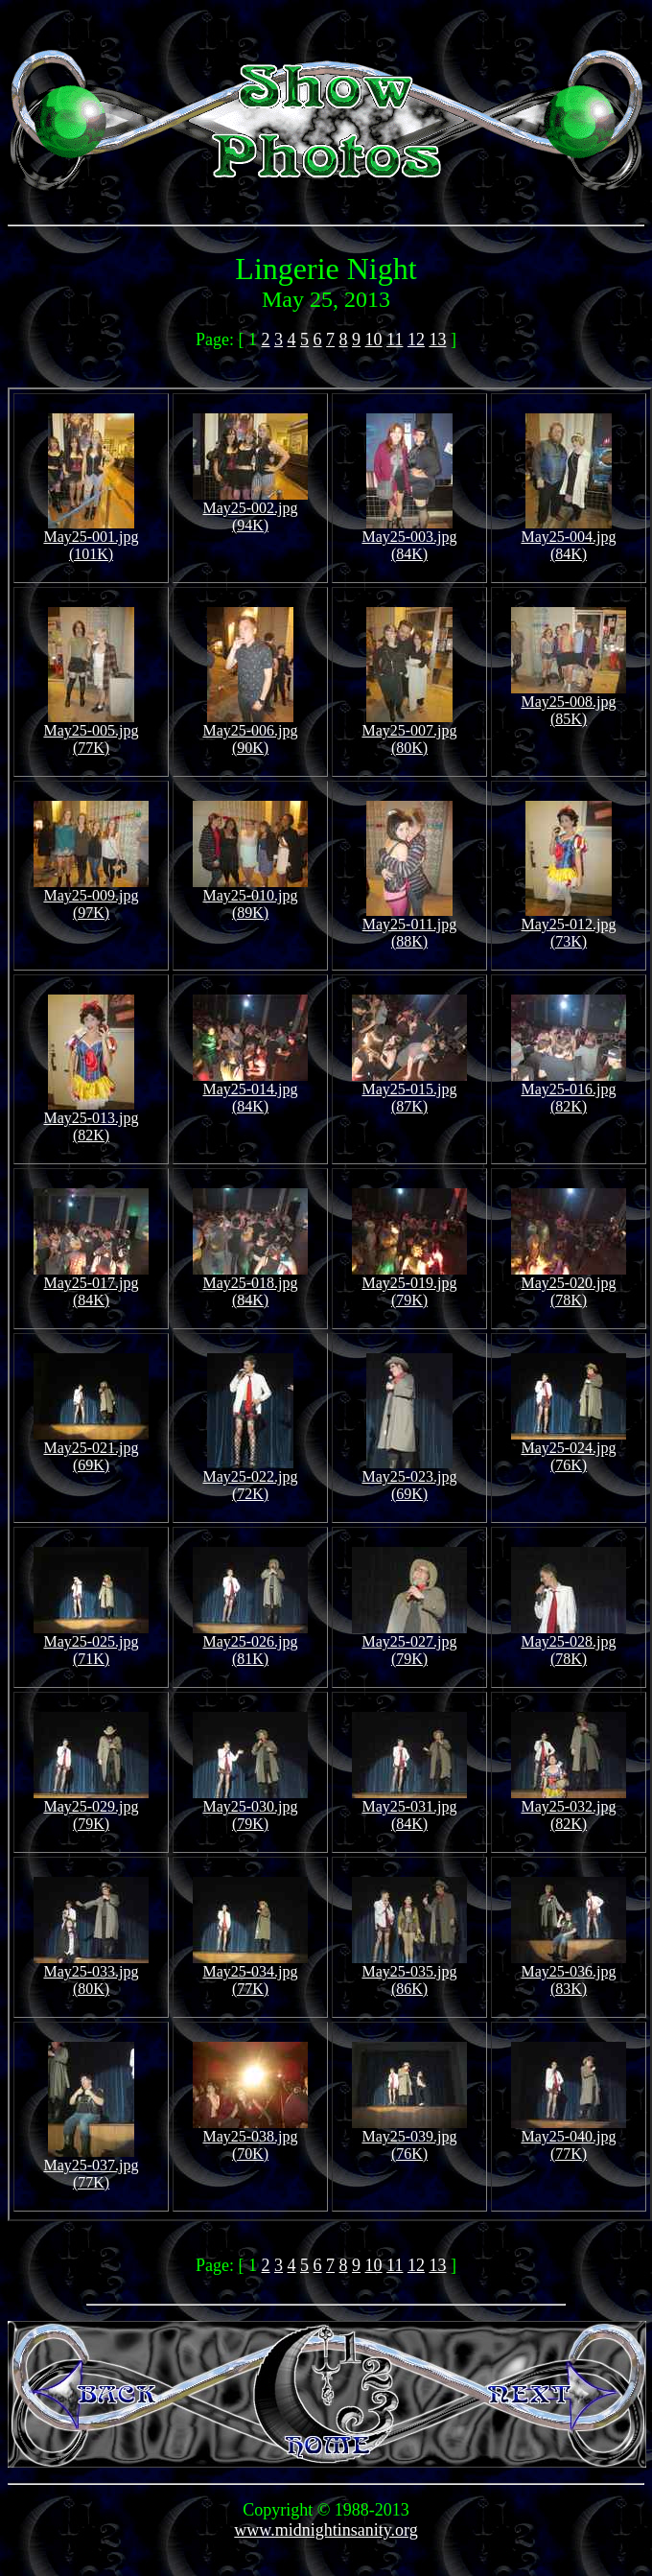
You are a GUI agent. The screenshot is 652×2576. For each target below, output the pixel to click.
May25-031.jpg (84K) (409, 1808)
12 (416, 339)
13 (437, 339)
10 (374, 339)
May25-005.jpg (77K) (90, 732)
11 (394, 339)
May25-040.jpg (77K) (568, 2138)
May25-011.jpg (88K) (409, 925)
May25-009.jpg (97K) (91, 897)
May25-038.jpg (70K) (250, 2138)
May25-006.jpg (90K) (249, 732)
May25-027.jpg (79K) (409, 1643)
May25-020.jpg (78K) (568, 1284)
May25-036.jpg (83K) (568, 1973)
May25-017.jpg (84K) (91, 1284)
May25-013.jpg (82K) (90, 1119)
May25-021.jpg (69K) (91, 1449)
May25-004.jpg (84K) (568, 538)
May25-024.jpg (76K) (568, 1449)
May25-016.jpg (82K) (568, 1090)
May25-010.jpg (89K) (250, 897)
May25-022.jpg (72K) (249, 1478)
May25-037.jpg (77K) (90, 2166)
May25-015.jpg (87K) (409, 1090)
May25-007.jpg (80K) (408, 732)
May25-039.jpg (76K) (409, 2138)
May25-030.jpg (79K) (250, 1808)
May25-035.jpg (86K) (409, 1973)
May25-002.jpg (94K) (250, 509)
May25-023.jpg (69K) (408, 1478)
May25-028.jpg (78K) (568, 1643)
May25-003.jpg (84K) (408, 538)
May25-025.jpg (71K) (91, 1643)
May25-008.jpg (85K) (568, 703)
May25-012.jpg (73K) (568, 925)
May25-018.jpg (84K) (250, 1284)
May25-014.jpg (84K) (250, 1090)
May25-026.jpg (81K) (250, 1643)
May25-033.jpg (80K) (91, 1973)
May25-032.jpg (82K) (568, 1808)
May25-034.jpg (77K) (250, 1973)
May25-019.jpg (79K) (409, 1284)
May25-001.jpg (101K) (90, 538)
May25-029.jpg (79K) (91, 1808)
